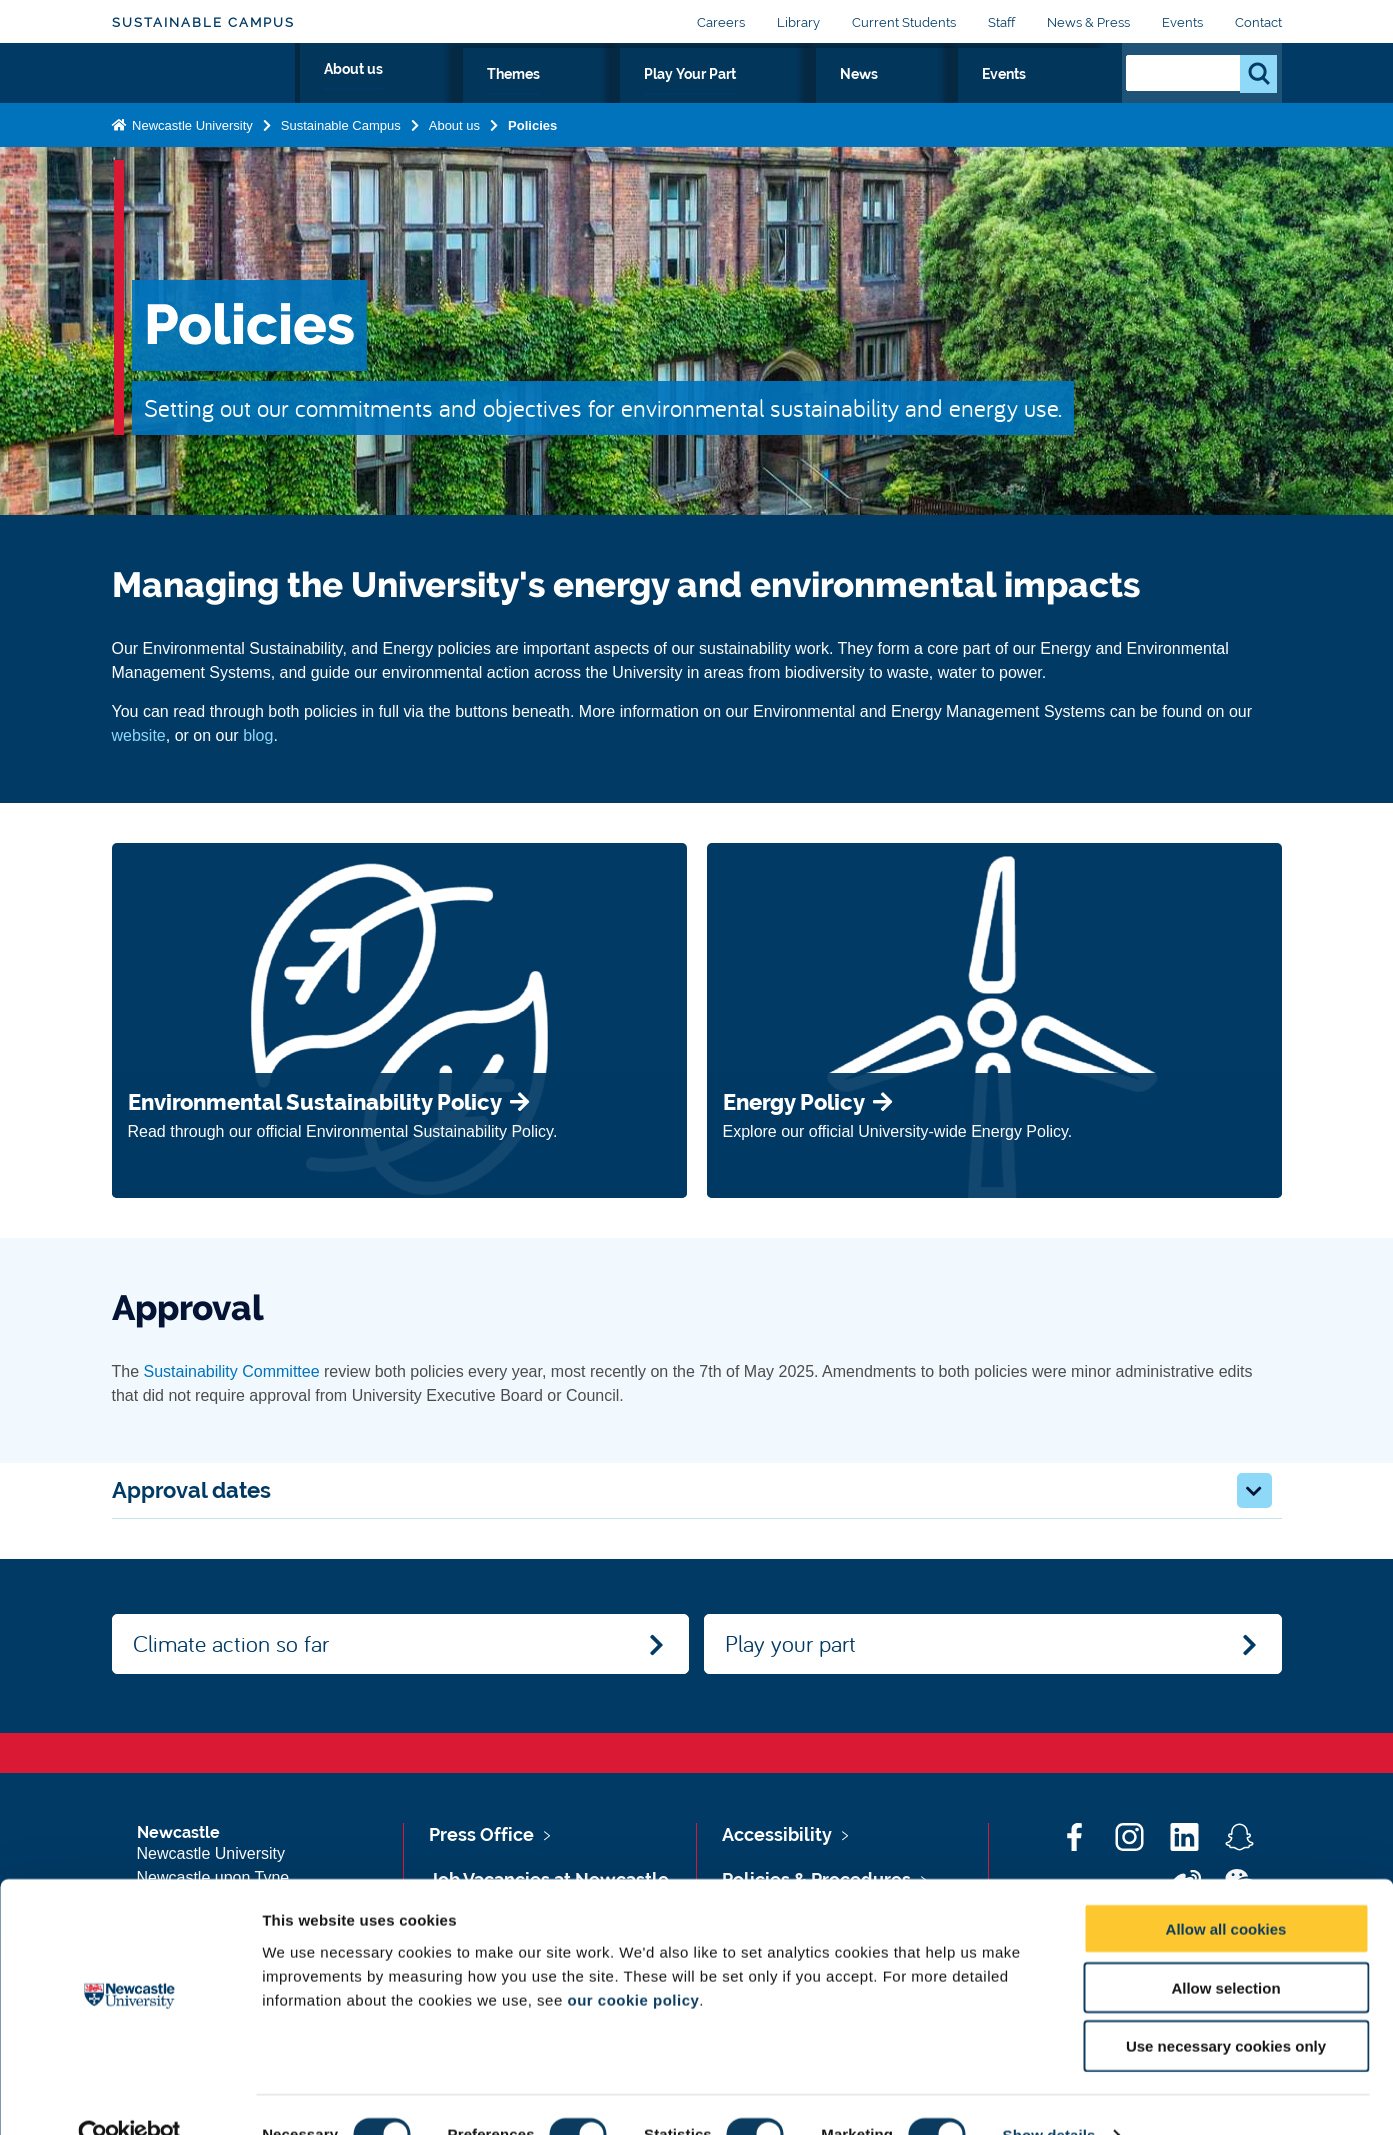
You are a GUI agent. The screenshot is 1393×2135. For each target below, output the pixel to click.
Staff (1001, 22)
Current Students (904, 22)
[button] (1254, 1490)
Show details (1049, 2095)
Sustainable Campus (203, 22)
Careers (721, 22)
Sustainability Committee (232, 1371)
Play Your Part (875, 97)
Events (1182, 22)
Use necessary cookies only (1226, 2007)
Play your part (790, 1643)
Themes (758, 97)
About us (660, 97)
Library (798, 22)
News (983, 97)
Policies (532, 163)
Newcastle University (191, 163)
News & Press (1088, 22)
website (139, 735)
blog (258, 735)
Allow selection (1225, 1948)
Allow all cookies (1226, 1889)
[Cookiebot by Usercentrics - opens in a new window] (129, 2096)
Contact (1258, 22)
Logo (203, 92)
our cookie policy (633, 1960)
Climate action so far (231, 1643)
